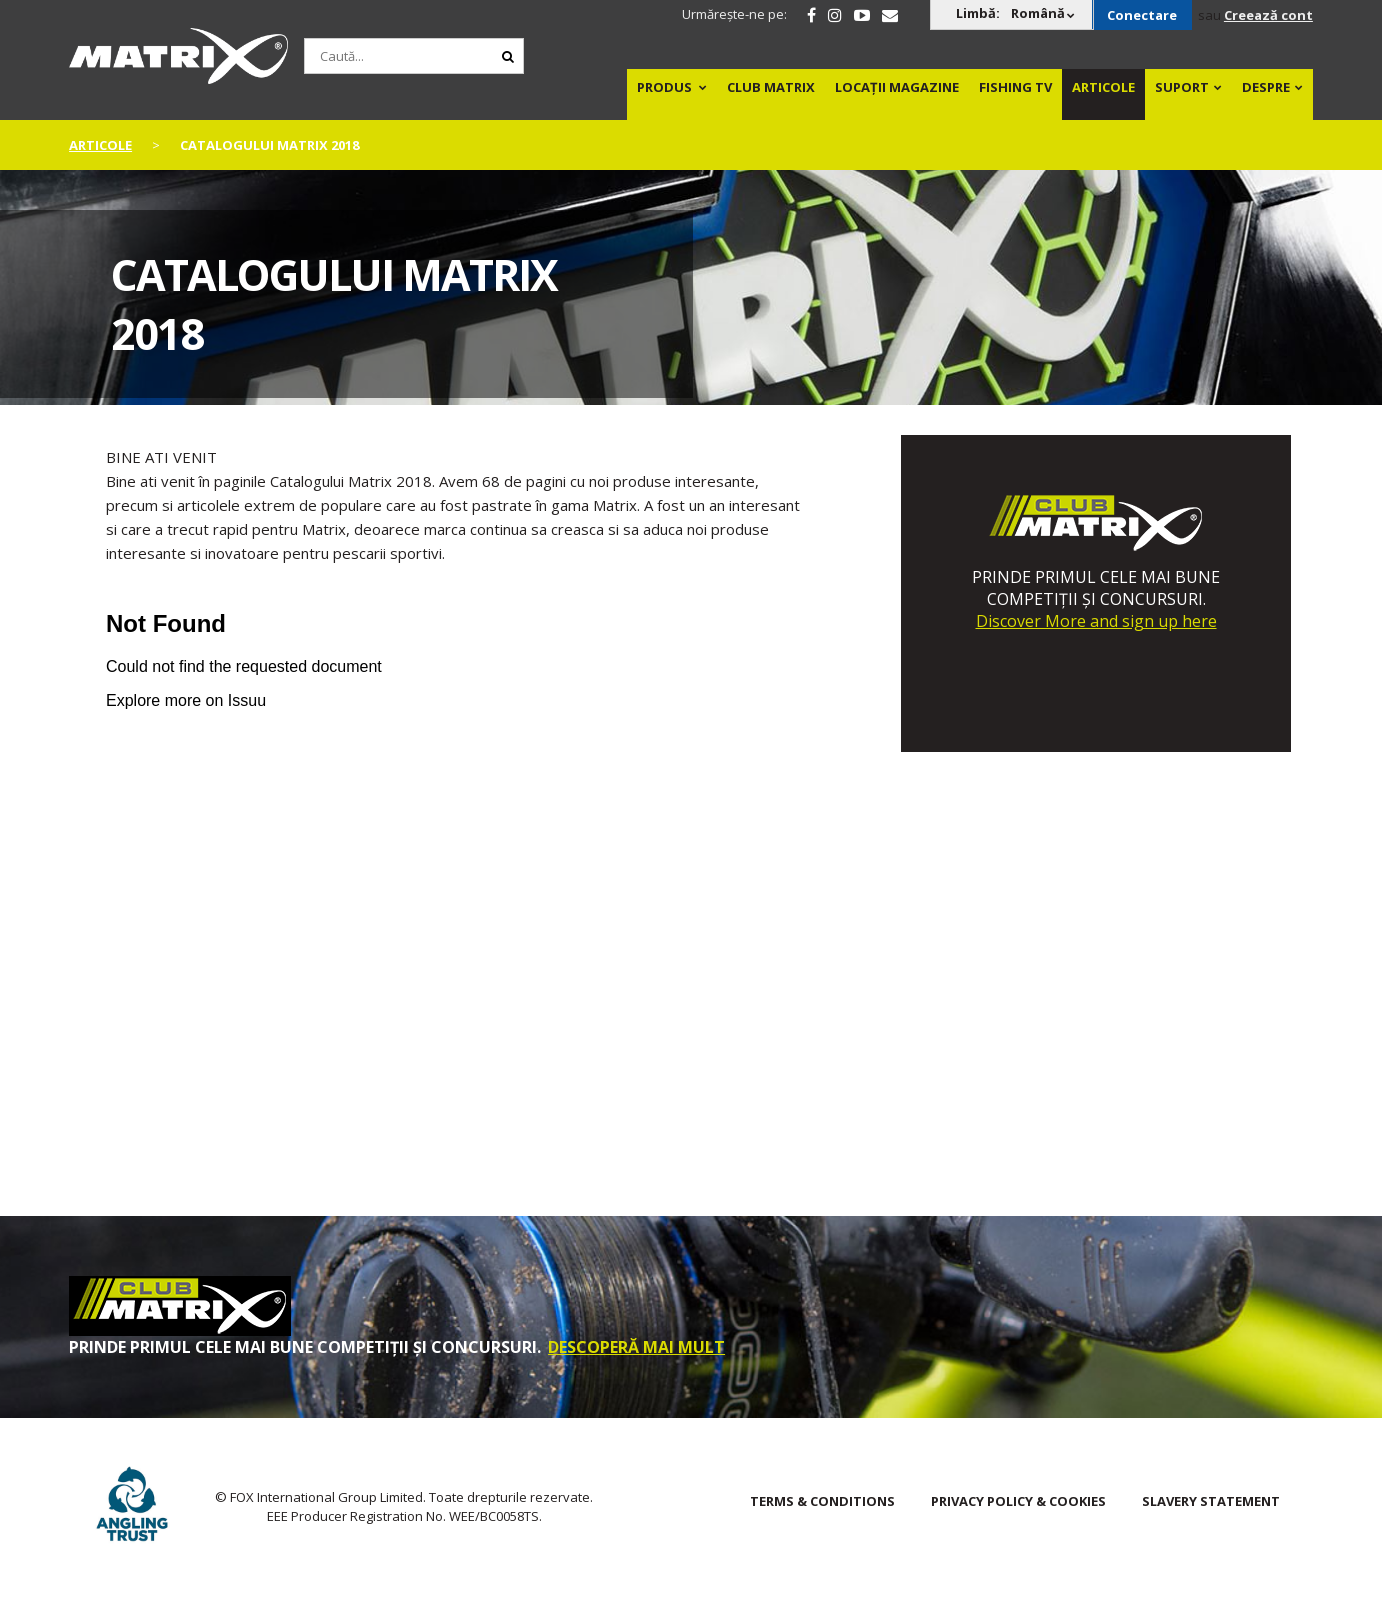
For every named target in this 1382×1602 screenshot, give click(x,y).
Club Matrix (771, 87)
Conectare (1142, 15)
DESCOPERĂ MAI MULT (636, 1347)
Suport (1182, 87)
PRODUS (664, 87)
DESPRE (1266, 87)
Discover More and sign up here (1096, 621)
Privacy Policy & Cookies (1018, 1501)
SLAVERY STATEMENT (1211, 1501)
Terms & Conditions (822, 1501)
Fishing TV (1015, 87)
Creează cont (1268, 15)
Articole (1103, 87)
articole (100, 145)
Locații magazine (897, 87)
